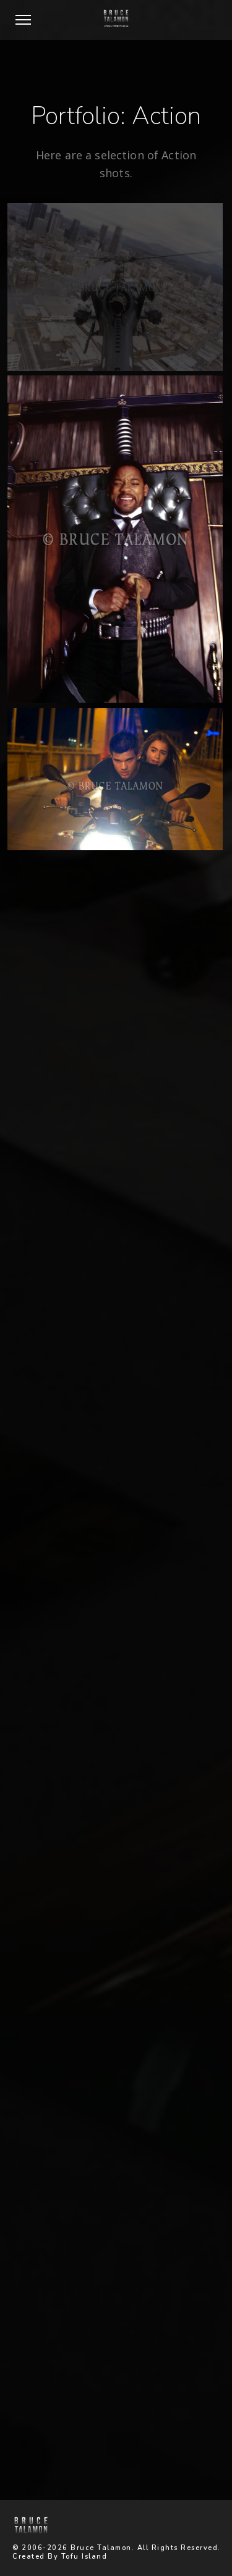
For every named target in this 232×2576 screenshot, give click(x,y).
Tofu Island (84, 2556)
